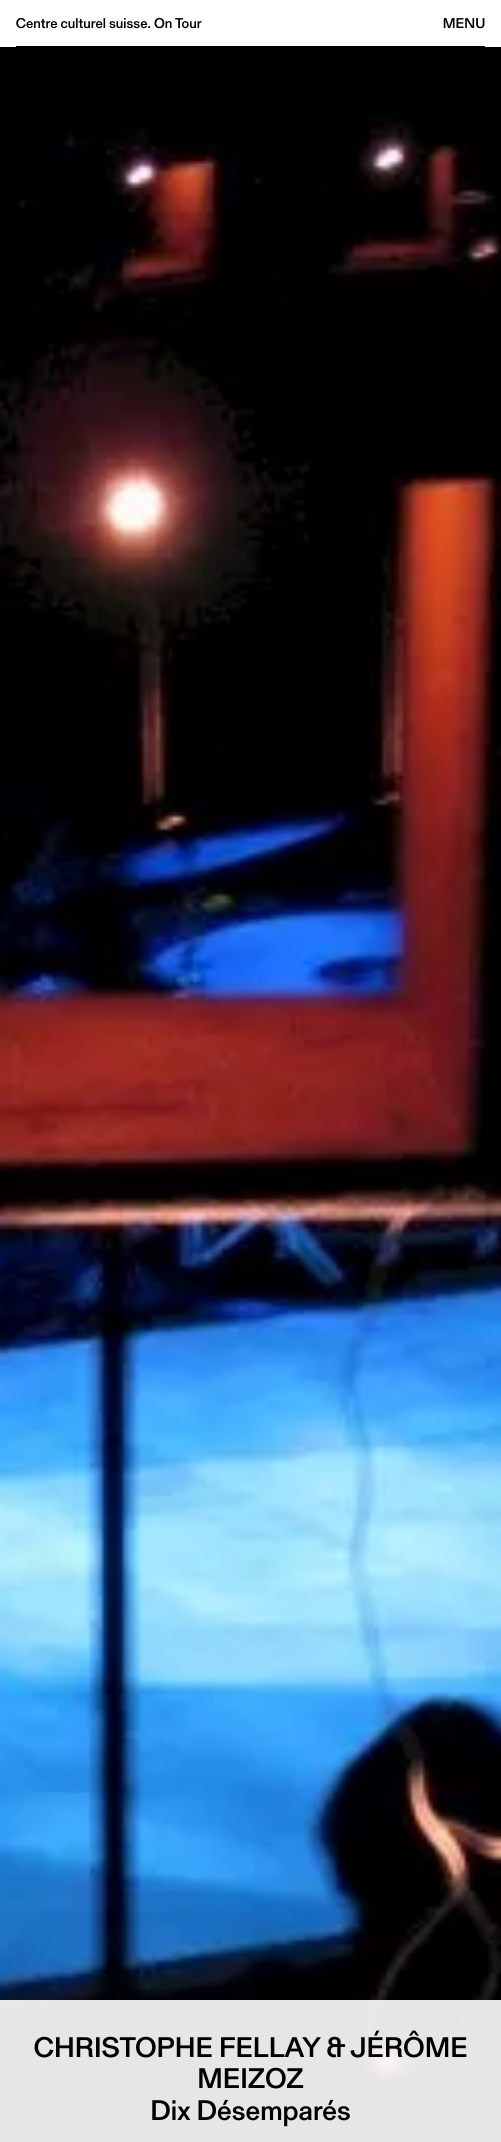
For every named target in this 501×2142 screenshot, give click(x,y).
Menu (464, 23)
